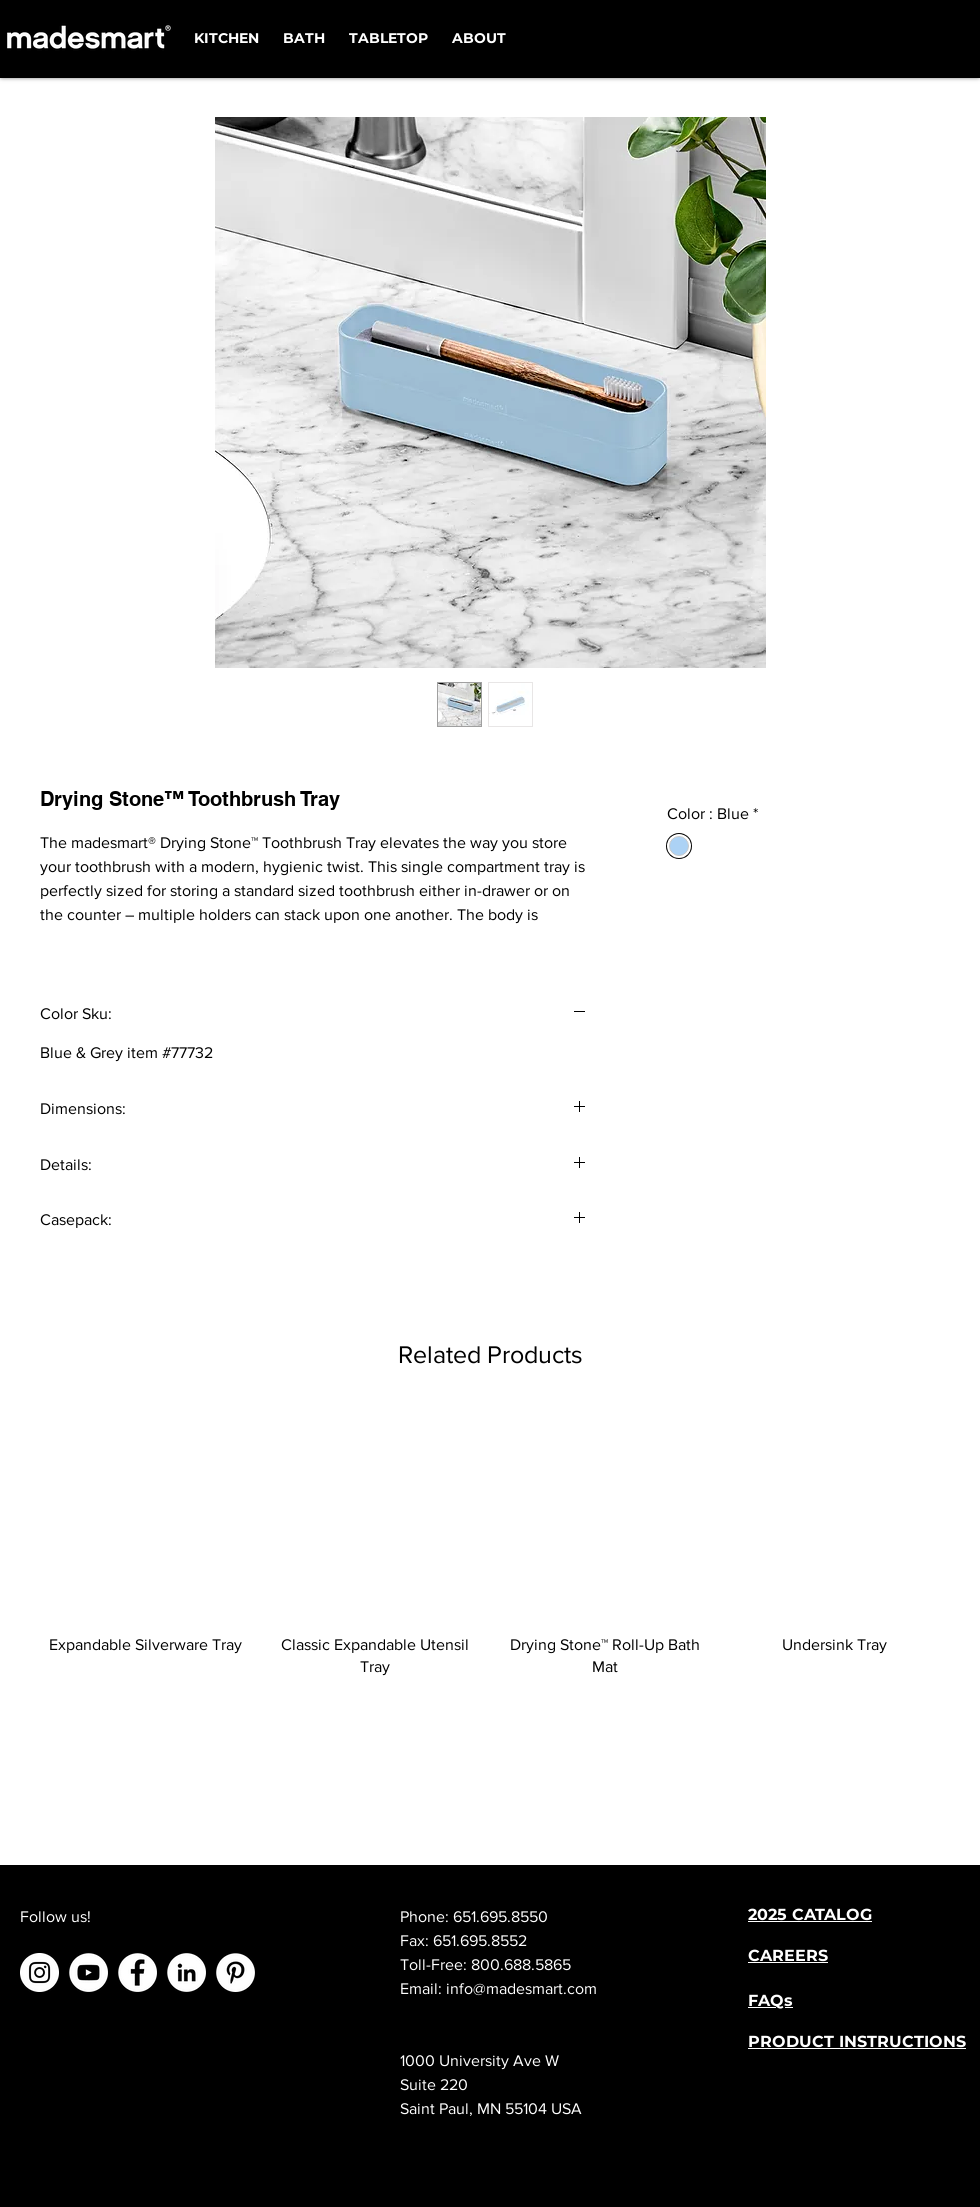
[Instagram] (39, 1972)
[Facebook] (137, 1972)
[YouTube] (88, 1972)
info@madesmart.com (521, 1988)
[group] (490, 1544)
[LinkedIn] (186, 1972)
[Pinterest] (235, 1972)
